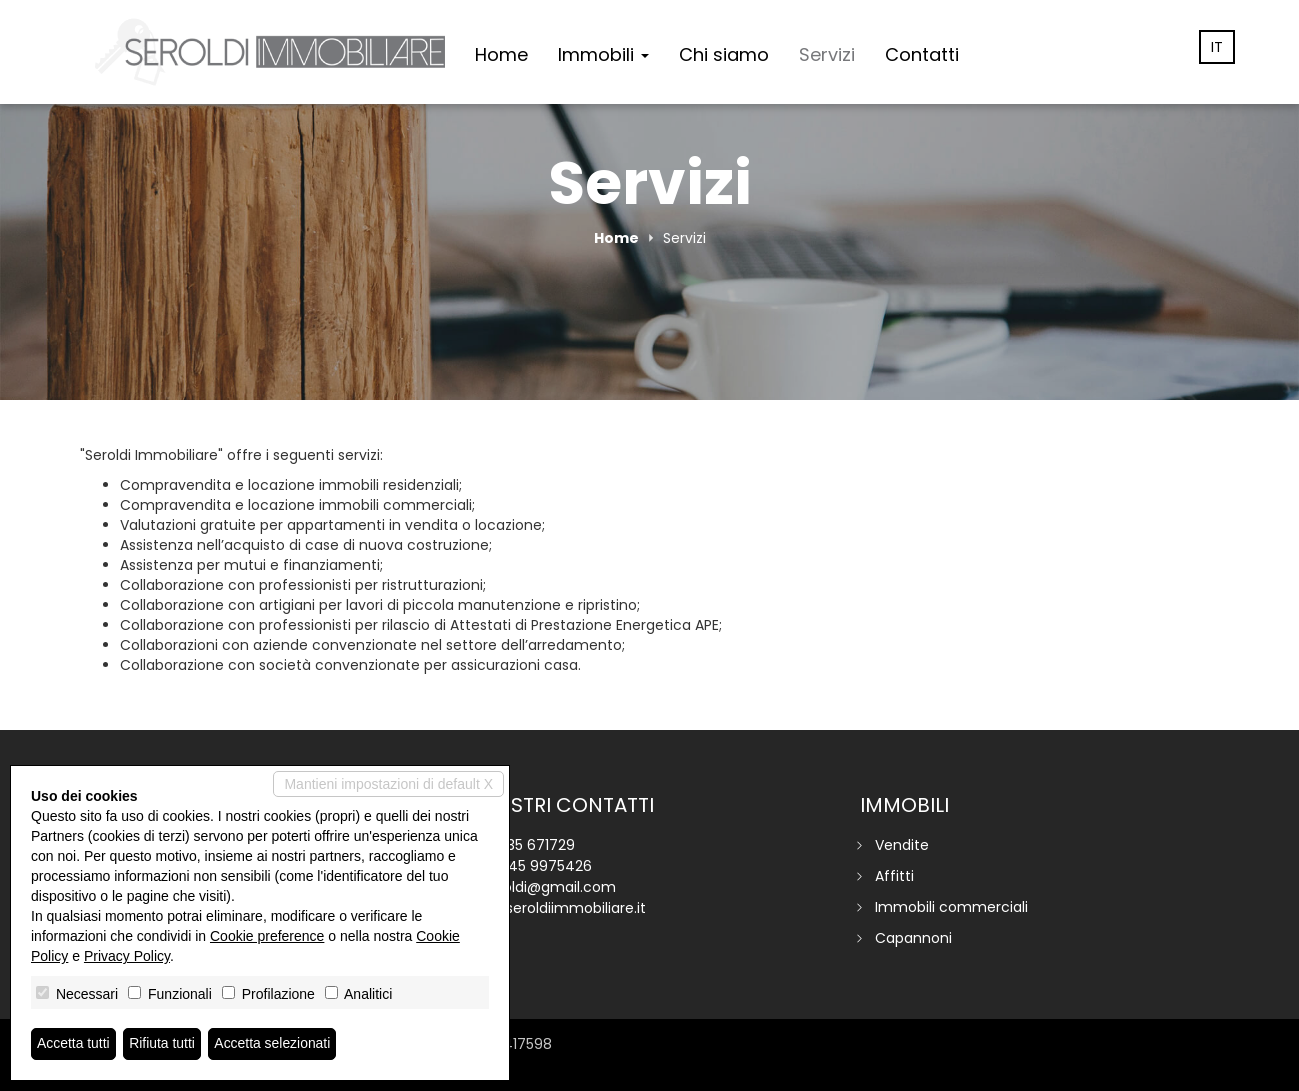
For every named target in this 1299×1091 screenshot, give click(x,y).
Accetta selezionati (273, 1044)
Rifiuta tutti (163, 1044)
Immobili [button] (603, 54)
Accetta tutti (73, 1044)
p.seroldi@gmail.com (543, 887)
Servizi (827, 54)
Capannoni (913, 938)
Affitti (894, 876)
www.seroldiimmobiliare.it (558, 908)
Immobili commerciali (951, 907)
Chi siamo (724, 54)
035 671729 (536, 845)
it (1217, 47)
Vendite (902, 845)
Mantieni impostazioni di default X (388, 784)
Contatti (922, 54)
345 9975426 (546, 866)
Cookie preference (267, 936)
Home (501, 54)
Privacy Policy (127, 956)
